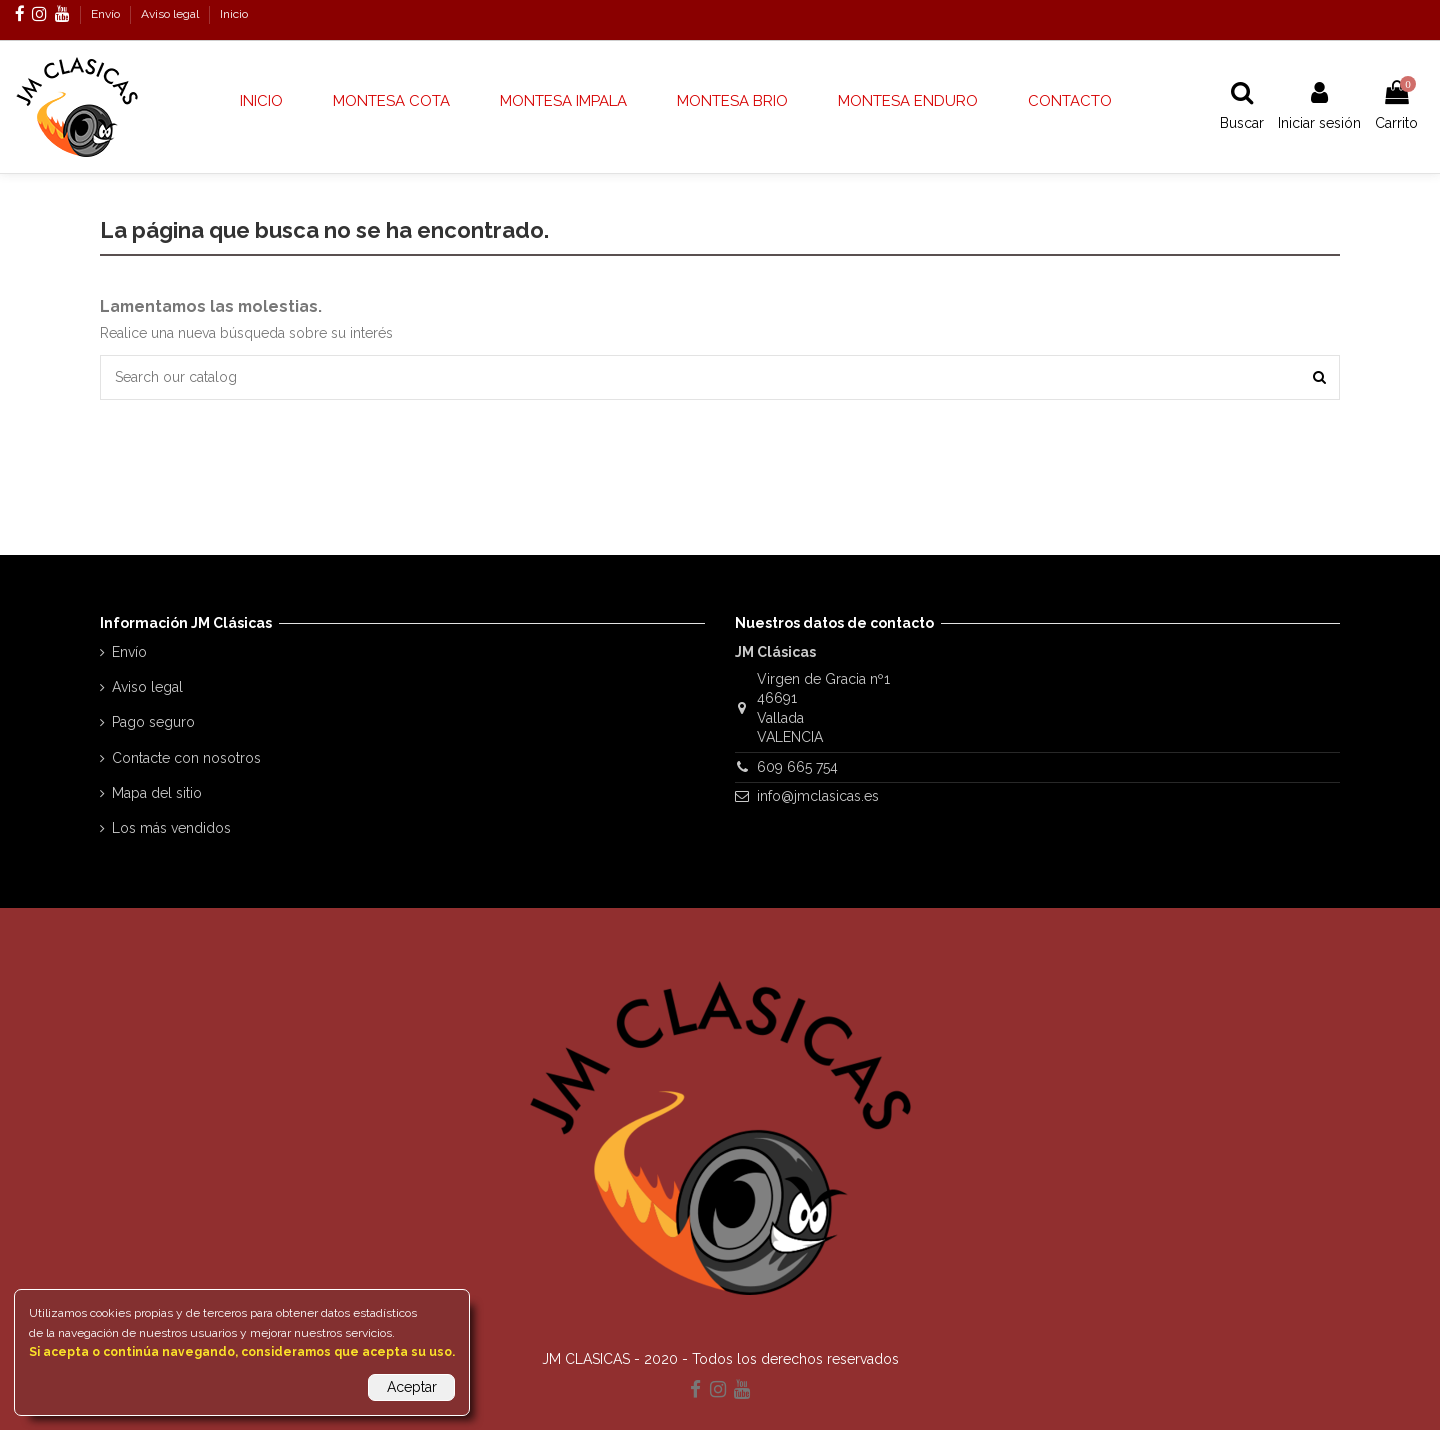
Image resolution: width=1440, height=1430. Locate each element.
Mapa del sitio (157, 793)
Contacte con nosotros (186, 758)
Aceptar (412, 1387)
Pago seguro (153, 722)
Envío (107, 14)
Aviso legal (171, 14)
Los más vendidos (171, 828)
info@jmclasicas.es (818, 796)
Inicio (234, 14)
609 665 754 (797, 767)
